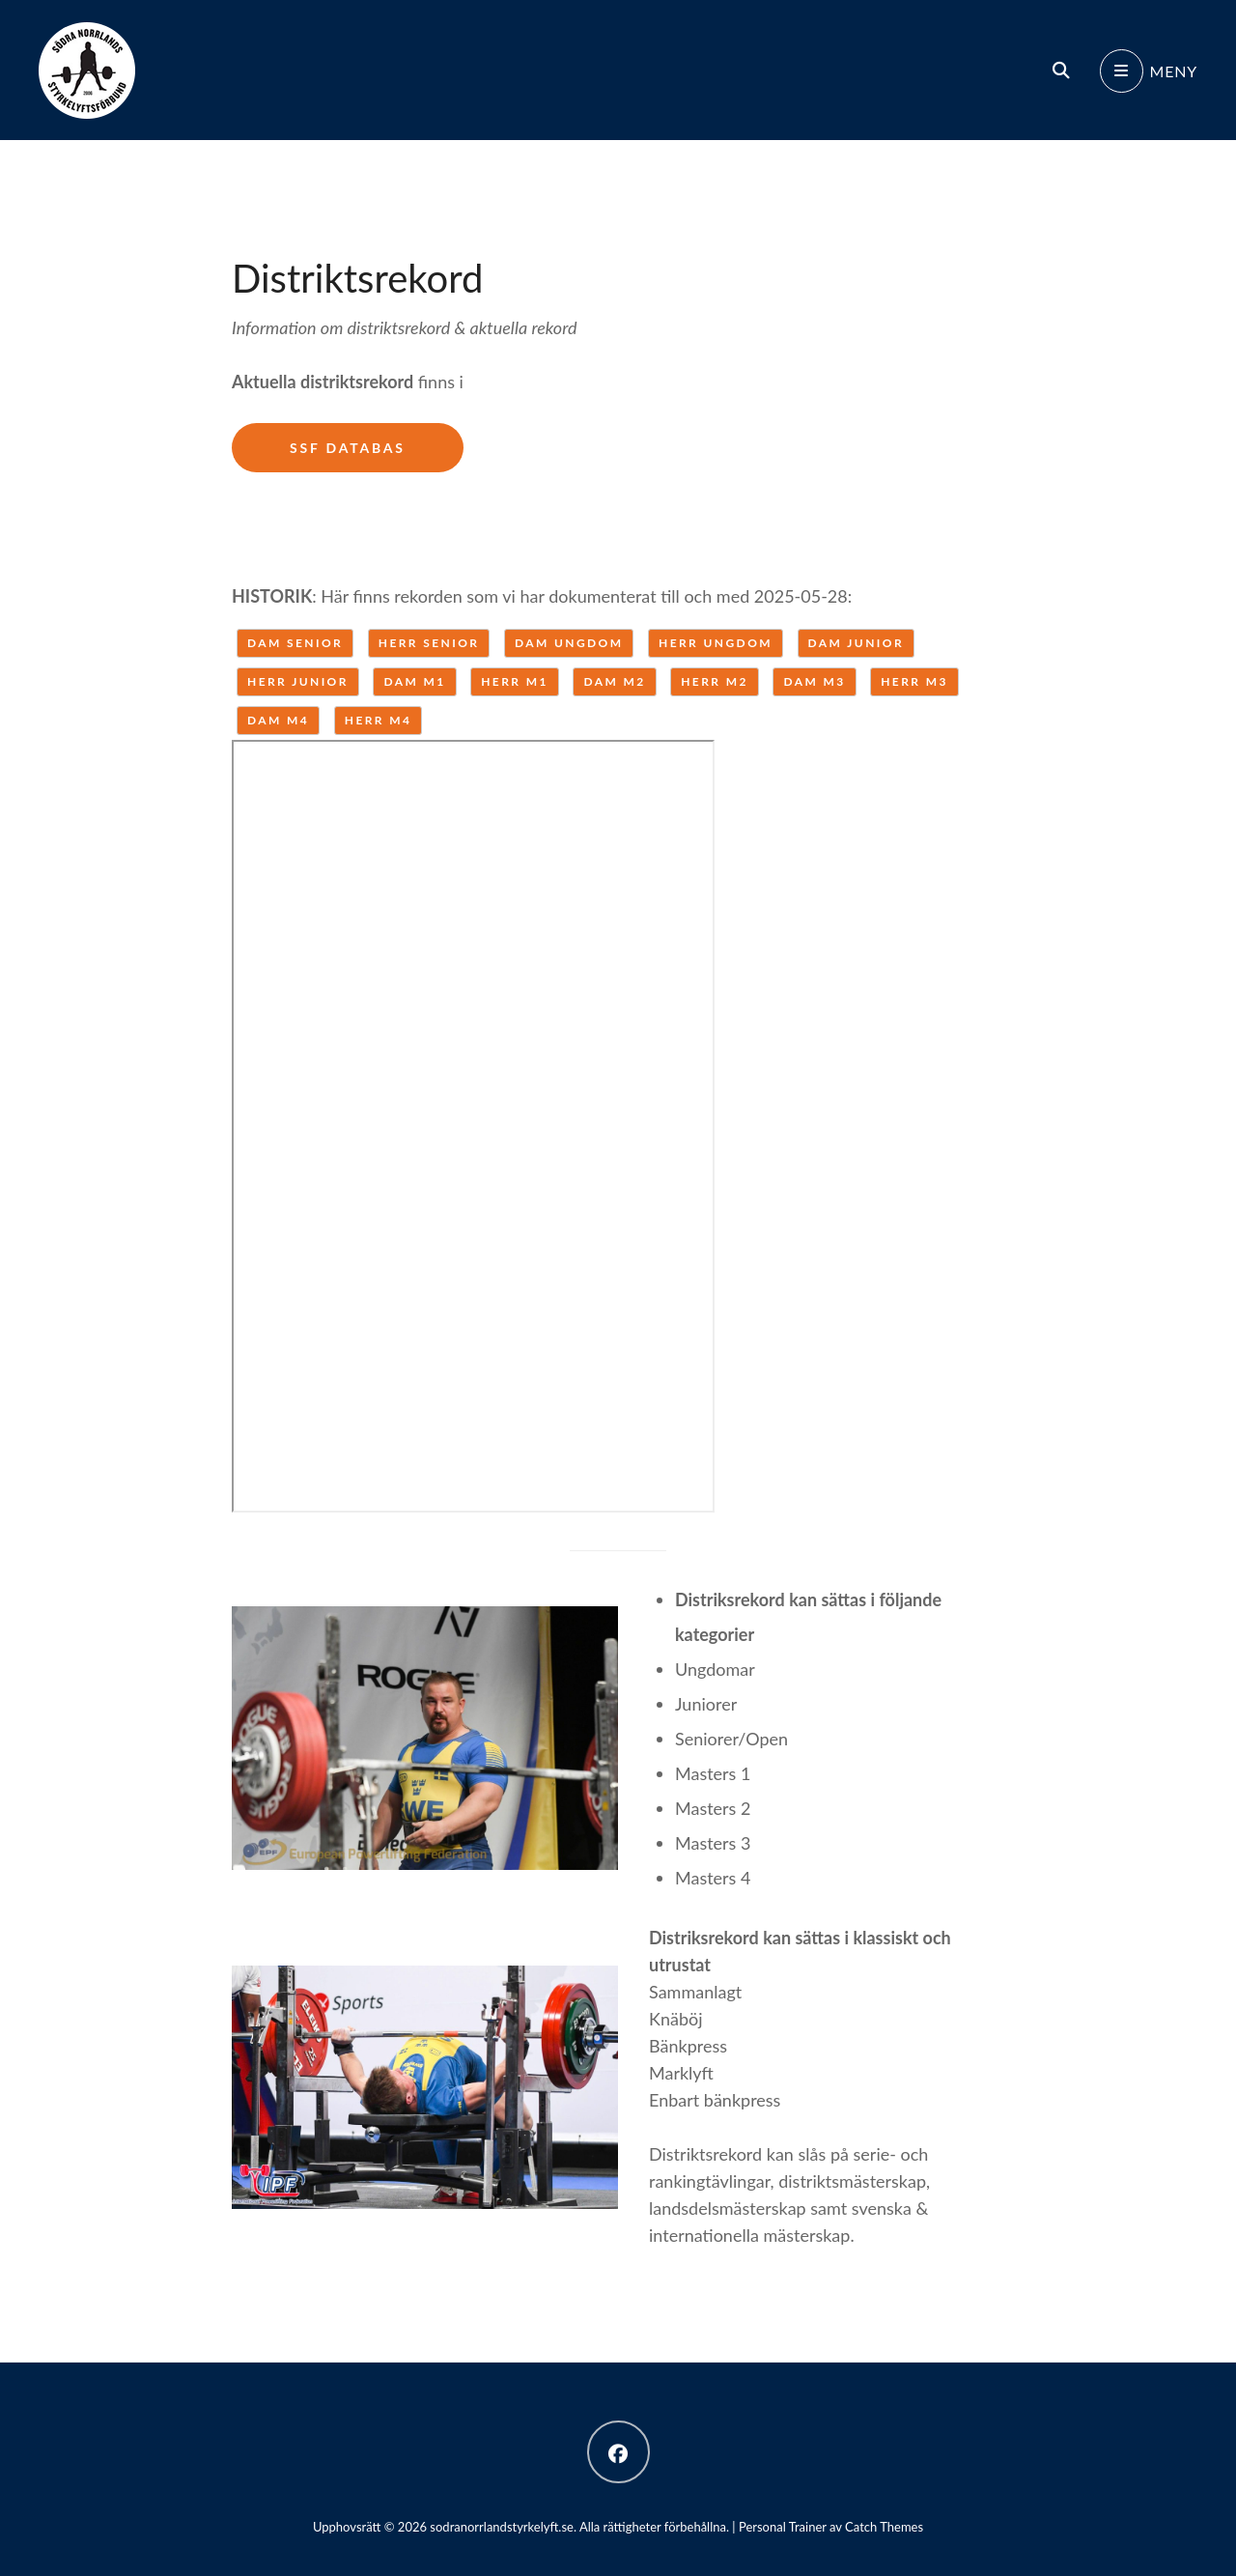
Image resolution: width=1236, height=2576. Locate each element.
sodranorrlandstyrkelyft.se (502, 2526)
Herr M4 (378, 720)
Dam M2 (614, 681)
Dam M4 (278, 720)
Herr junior (298, 681)
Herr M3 (914, 681)
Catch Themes (884, 2526)
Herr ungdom (715, 643)
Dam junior (856, 643)
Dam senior (295, 643)
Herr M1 (514, 681)
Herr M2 (714, 681)
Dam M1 (414, 681)
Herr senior (429, 643)
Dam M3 (814, 681)
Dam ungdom (569, 643)
